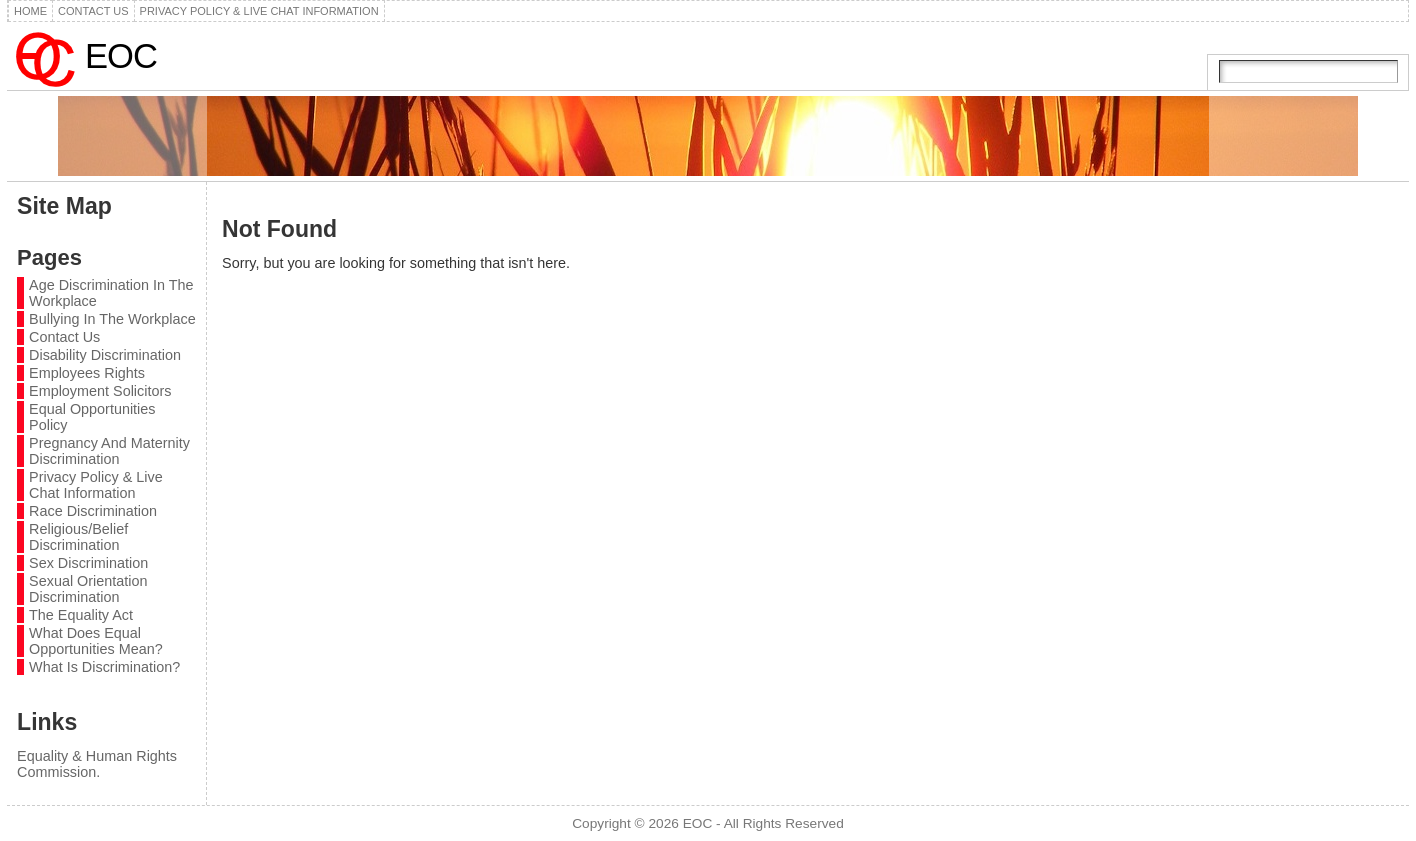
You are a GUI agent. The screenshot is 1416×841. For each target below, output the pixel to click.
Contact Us (64, 337)
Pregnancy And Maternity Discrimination (109, 451)
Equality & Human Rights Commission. (97, 764)
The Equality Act (81, 615)
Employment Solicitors (100, 391)
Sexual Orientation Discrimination (88, 589)
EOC (121, 56)
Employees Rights (87, 373)
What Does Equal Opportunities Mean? (96, 641)
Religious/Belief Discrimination (78, 537)
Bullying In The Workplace (112, 319)
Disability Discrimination (105, 355)
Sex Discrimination (88, 563)
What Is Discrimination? (104, 667)
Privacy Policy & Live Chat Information (96, 485)
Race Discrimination (93, 511)
